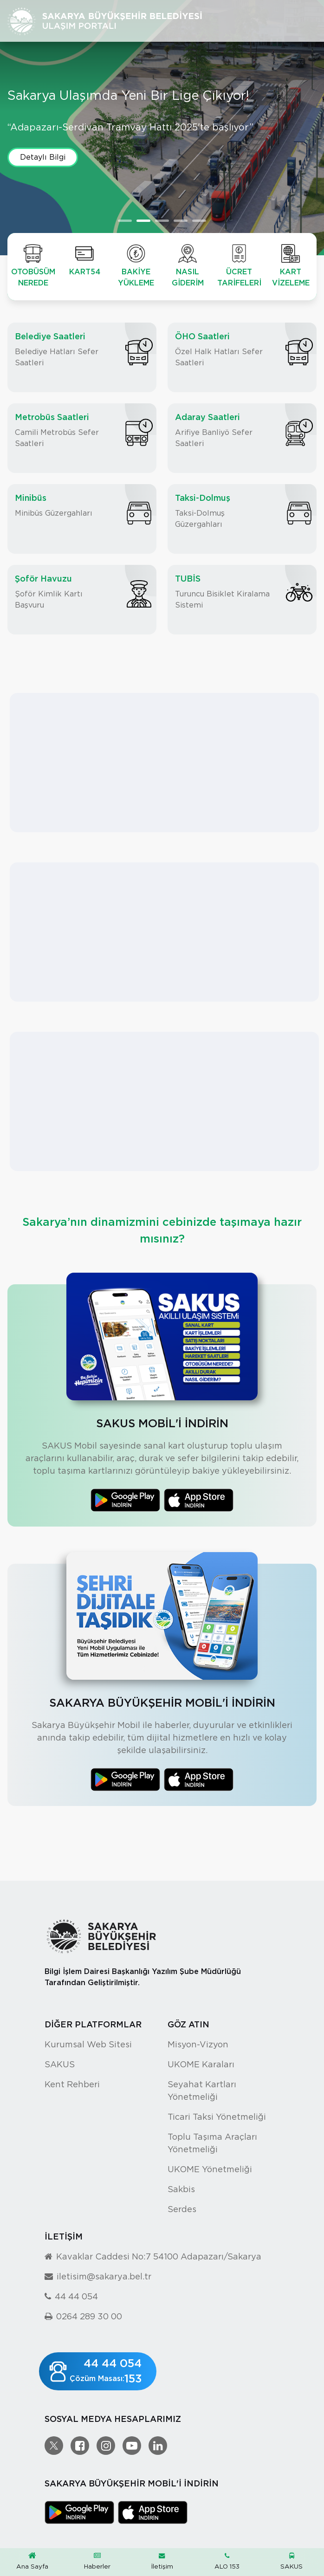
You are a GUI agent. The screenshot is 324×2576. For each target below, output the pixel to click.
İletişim (162, 2561)
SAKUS (291, 2561)
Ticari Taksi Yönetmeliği (217, 2117)
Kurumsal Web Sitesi (88, 2044)
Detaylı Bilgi (42, 162)
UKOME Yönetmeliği (210, 2169)
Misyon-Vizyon (198, 2044)
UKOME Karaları (201, 2064)
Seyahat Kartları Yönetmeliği (202, 2090)
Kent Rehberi (72, 2084)
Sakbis (181, 2189)
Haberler (97, 2561)
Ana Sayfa (32, 2561)
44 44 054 (76, 2296)
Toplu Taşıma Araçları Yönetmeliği (212, 2143)
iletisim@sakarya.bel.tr (104, 2276)
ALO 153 (227, 2561)
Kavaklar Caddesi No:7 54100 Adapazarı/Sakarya (158, 2256)
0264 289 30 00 (89, 2316)
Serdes (182, 2209)
